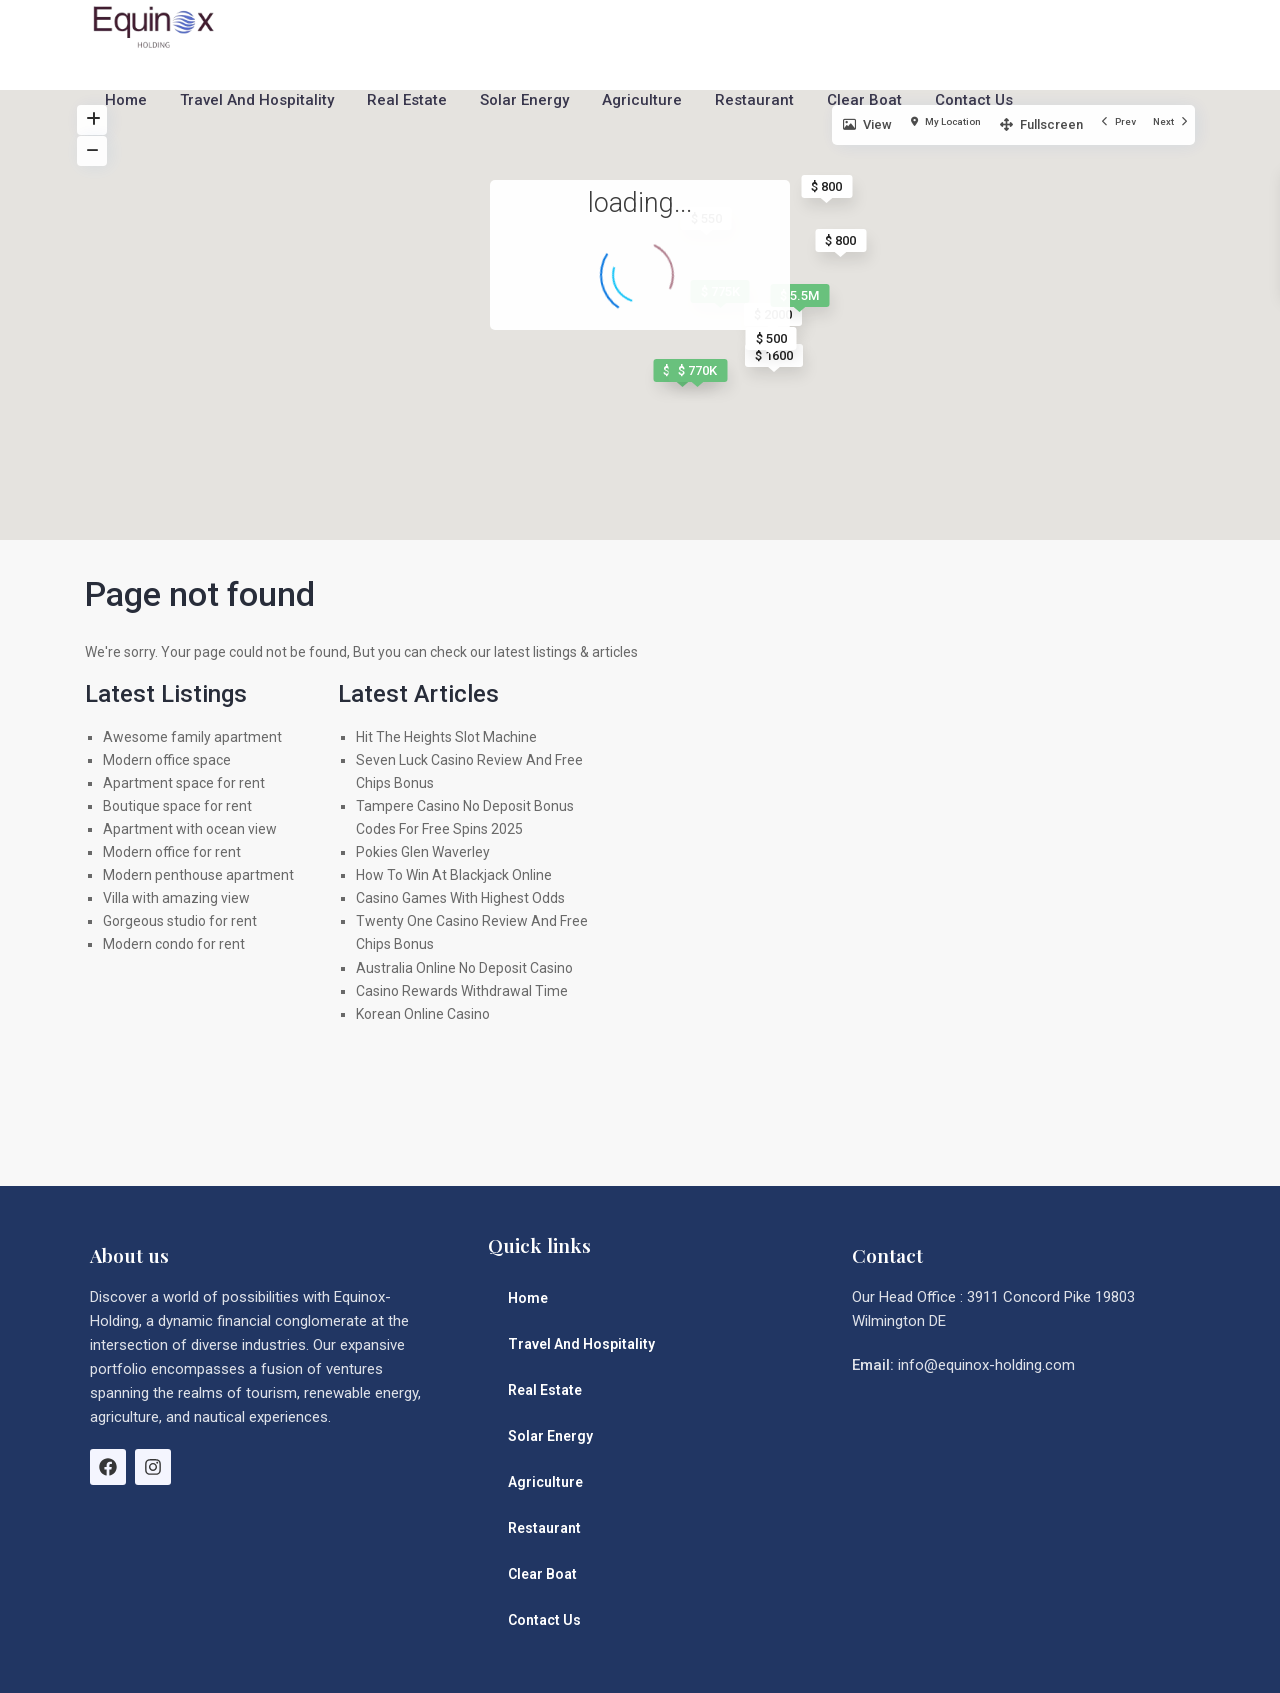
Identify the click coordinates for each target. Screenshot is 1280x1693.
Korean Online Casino (423, 1014)
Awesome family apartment (192, 737)
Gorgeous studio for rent (180, 921)
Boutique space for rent (177, 806)
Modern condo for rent (174, 944)
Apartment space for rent (184, 783)
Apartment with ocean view (190, 829)
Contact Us (974, 100)
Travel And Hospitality (257, 100)
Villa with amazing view (176, 898)
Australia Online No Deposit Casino (464, 968)
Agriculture (642, 100)
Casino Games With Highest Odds (460, 898)
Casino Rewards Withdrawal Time (462, 991)
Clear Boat (864, 100)
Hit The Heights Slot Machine (446, 737)
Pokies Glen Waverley (423, 852)
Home (126, 100)
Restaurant (754, 100)
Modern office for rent (172, 852)
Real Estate (407, 100)
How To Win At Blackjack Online (454, 875)
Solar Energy (524, 100)
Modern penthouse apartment (198, 875)
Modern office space (167, 760)
